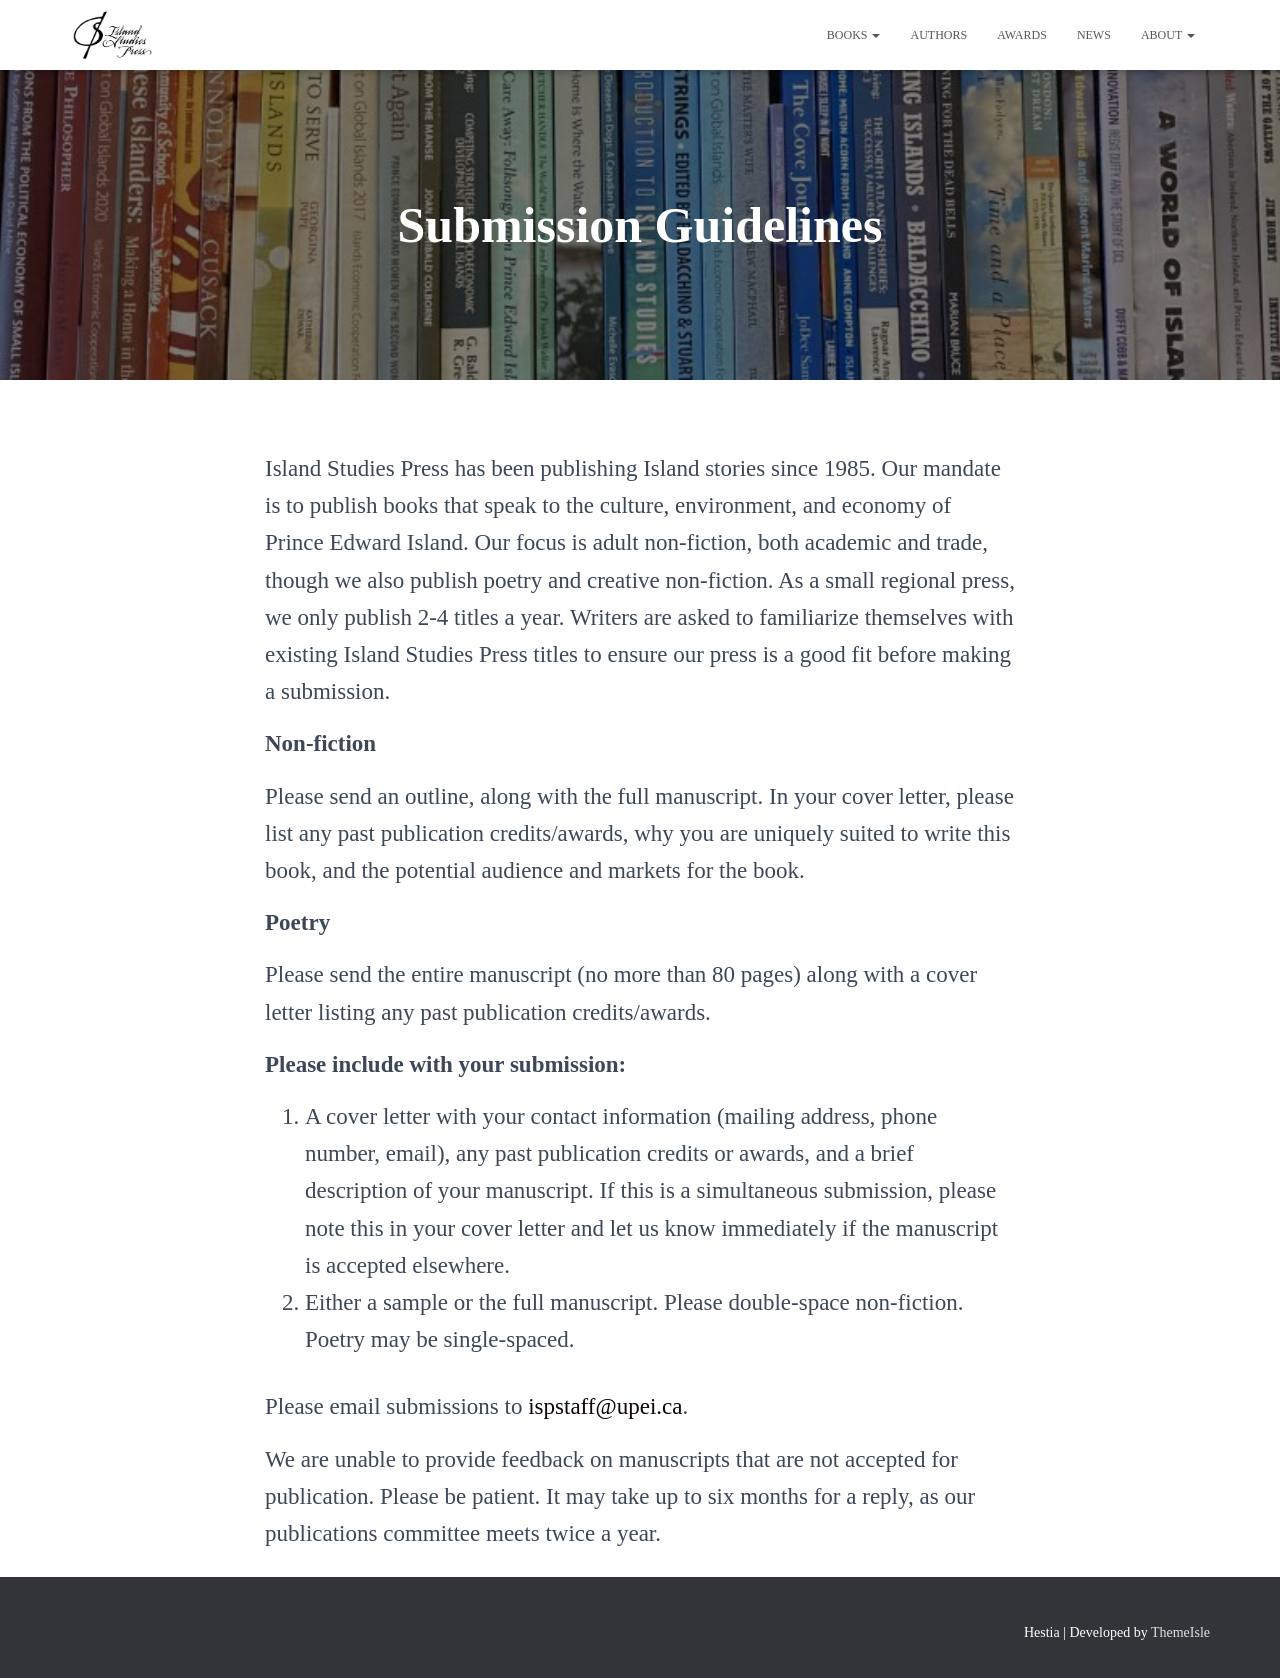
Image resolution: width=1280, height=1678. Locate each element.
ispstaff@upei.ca (605, 1406)
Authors (938, 35)
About (1168, 35)
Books (854, 35)
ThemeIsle (1180, 1632)
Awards (1022, 35)
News (1094, 35)
